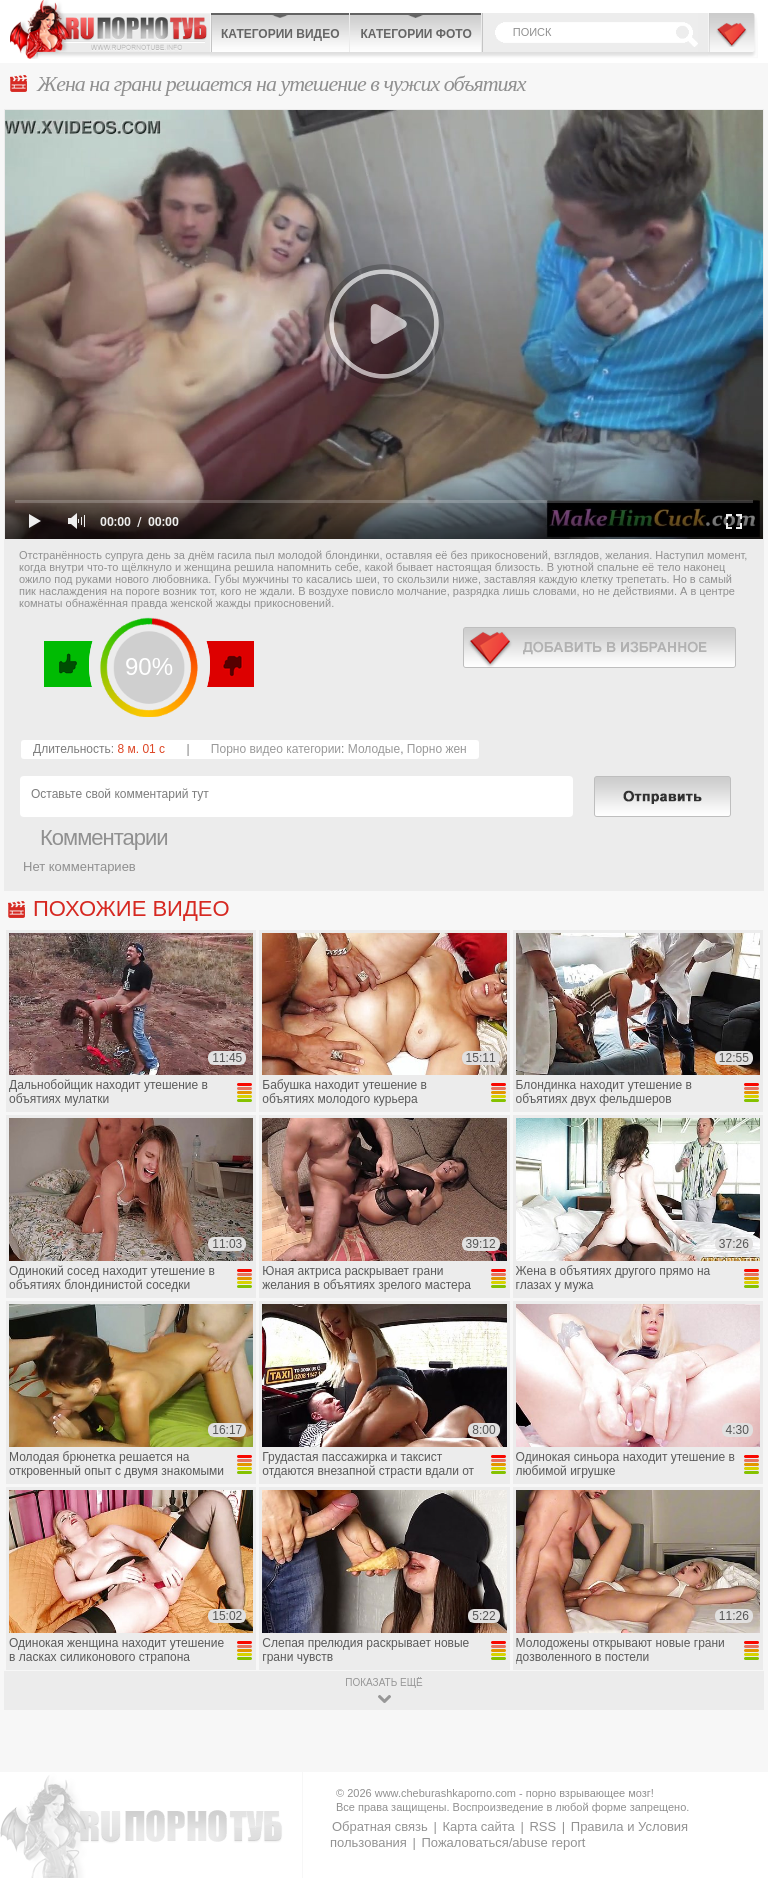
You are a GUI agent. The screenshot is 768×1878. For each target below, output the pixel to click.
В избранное (733, 43)
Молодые (374, 749)
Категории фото (415, 34)
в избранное (599, 647)
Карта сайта (478, 1826)
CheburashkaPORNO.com (110, 29)
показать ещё (383, 1682)
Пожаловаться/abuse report (503, 1842)
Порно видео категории (276, 749)
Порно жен (437, 749)
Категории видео (280, 34)
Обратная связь (380, 1826)
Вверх (729, 1764)
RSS (542, 1826)
